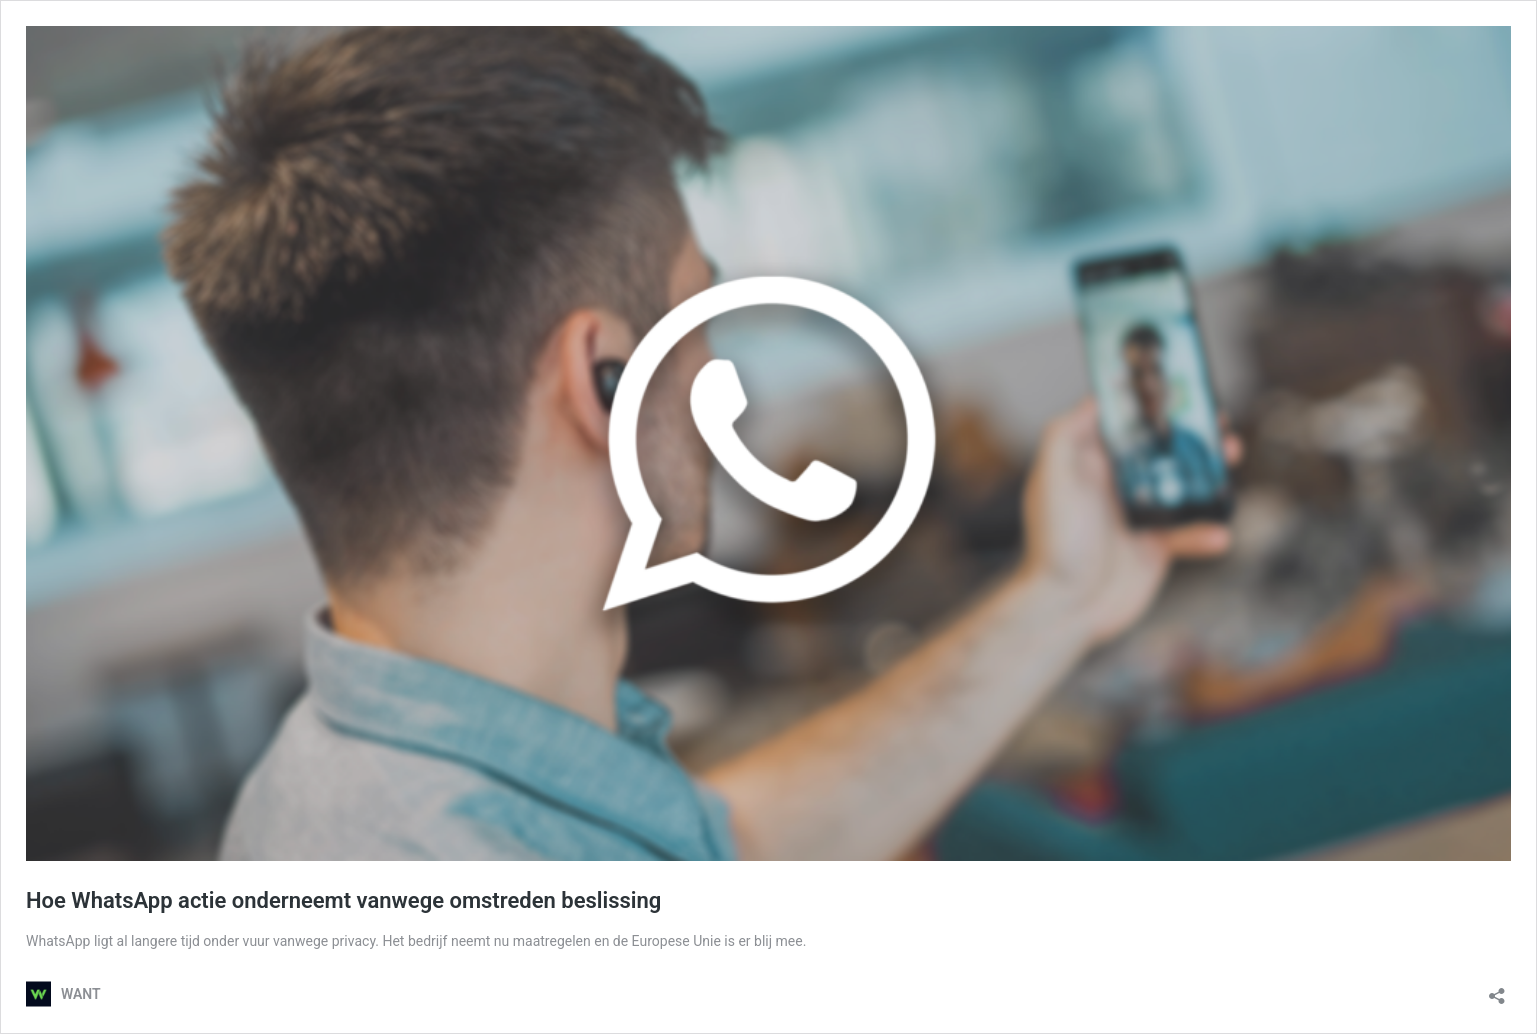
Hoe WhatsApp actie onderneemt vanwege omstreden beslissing (343, 900)
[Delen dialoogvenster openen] (1497, 989)
